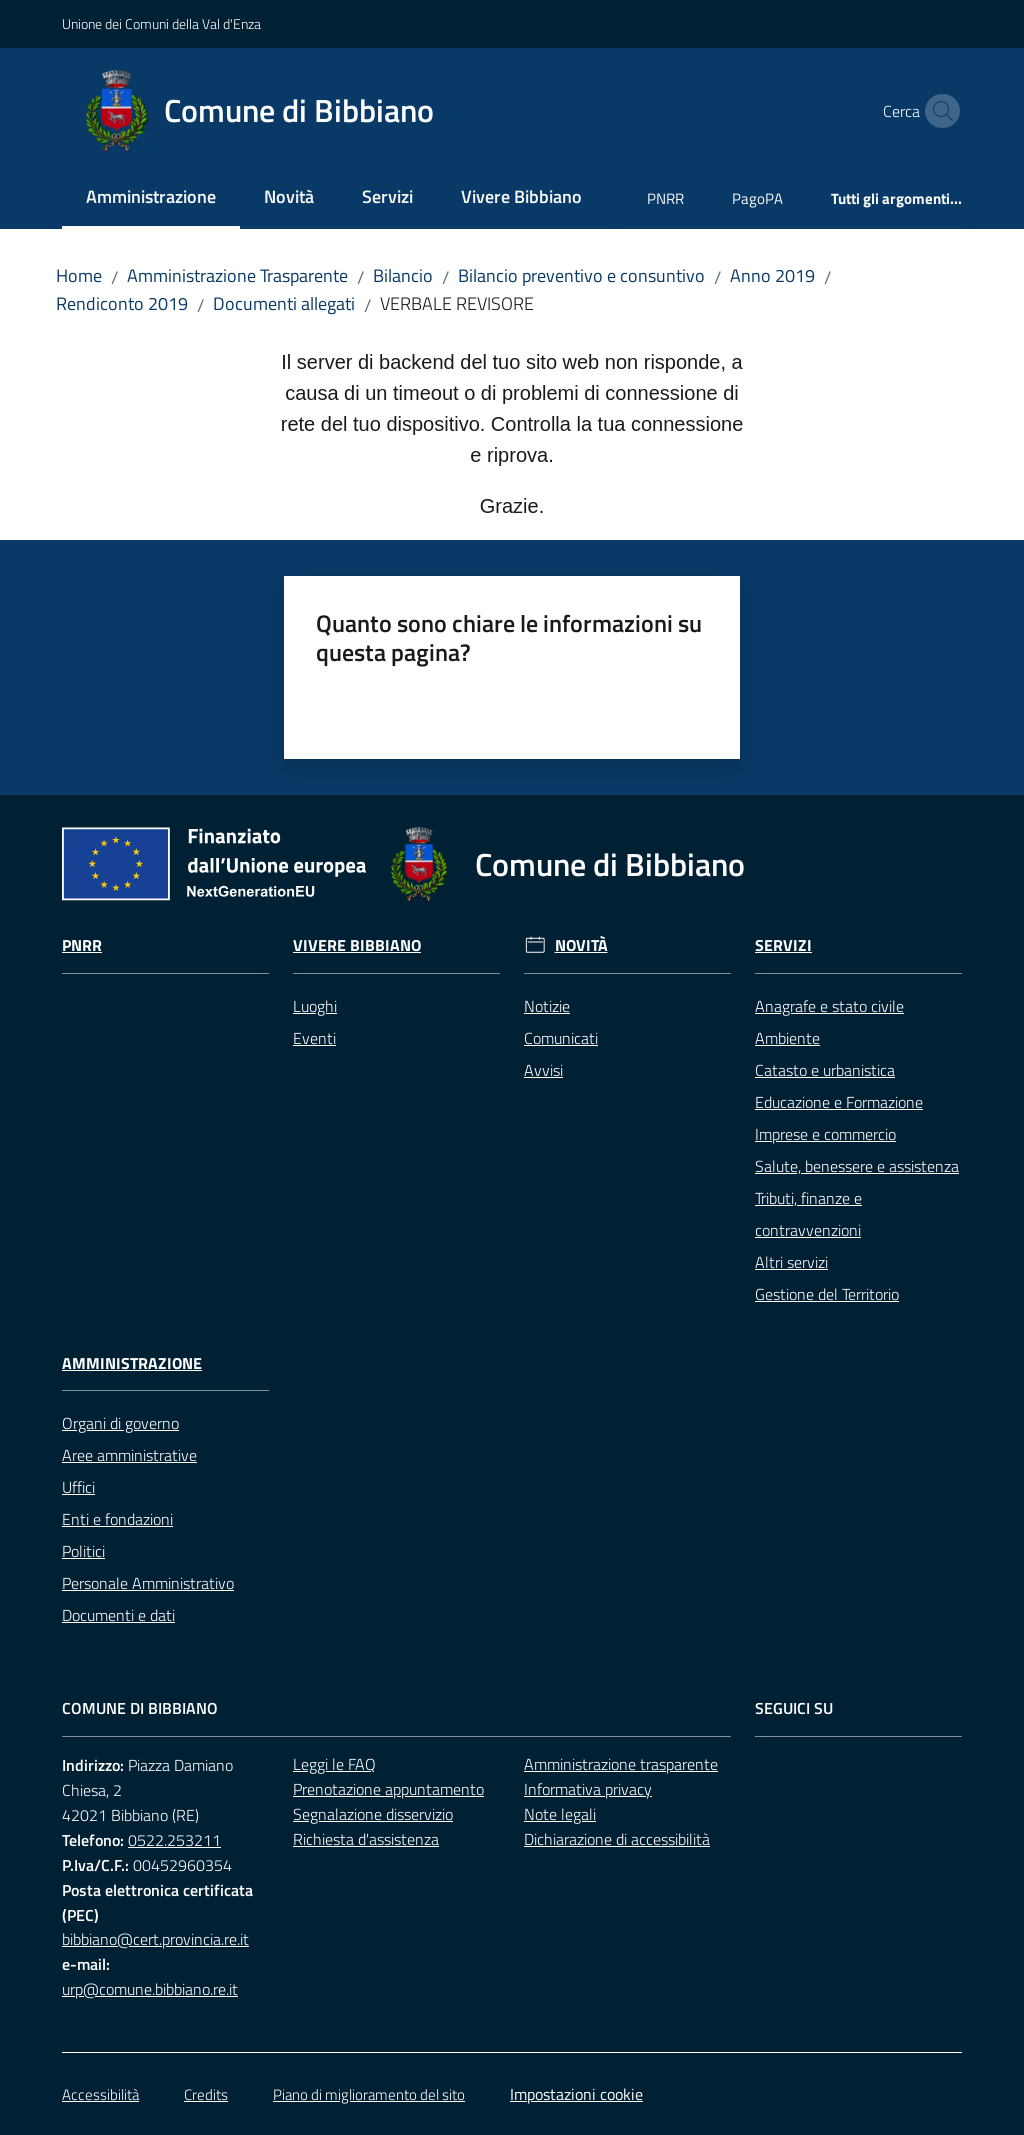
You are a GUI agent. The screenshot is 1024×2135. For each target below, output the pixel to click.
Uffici (78, 1487)
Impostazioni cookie (576, 2094)
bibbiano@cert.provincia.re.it (155, 1939)
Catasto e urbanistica (825, 1070)
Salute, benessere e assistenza (857, 1166)
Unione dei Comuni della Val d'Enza (161, 23)
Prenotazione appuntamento (388, 1789)
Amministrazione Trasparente (237, 275)
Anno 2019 (772, 275)
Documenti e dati (118, 1615)
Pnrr (82, 945)
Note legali (560, 1814)
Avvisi (543, 1070)
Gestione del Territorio (827, 1294)
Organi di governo (120, 1423)
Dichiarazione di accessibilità (617, 1839)
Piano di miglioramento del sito (369, 2094)
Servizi (783, 945)
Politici (83, 1551)
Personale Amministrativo (148, 1583)
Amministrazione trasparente (621, 1764)
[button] (938, 111)
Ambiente (787, 1038)
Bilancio (403, 275)
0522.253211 (174, 1840)
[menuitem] (151, 198)
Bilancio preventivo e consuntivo (581, 275)
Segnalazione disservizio (373, 1814)
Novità (581, 945)
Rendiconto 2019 (122, 303)
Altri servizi (791, 1262)
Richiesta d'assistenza (366, 1839)
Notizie (547, 1006)
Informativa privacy (588, 1789)
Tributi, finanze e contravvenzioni (808, 1214)
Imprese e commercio (825, 1134)
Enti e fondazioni (117, 1519)
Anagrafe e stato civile (829, 1006)
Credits (206, 2094)
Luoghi (315, 1006)
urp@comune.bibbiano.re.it (150, 1989)
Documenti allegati (284, 303)
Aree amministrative (129, 1455)
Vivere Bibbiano (357, 945)
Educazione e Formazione (839, 1102)
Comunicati (561, 1038)
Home (79, 275)
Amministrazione (132, 1363)
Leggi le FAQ (334, 1764)
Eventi (314, 1038)
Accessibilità (100, 2094)
